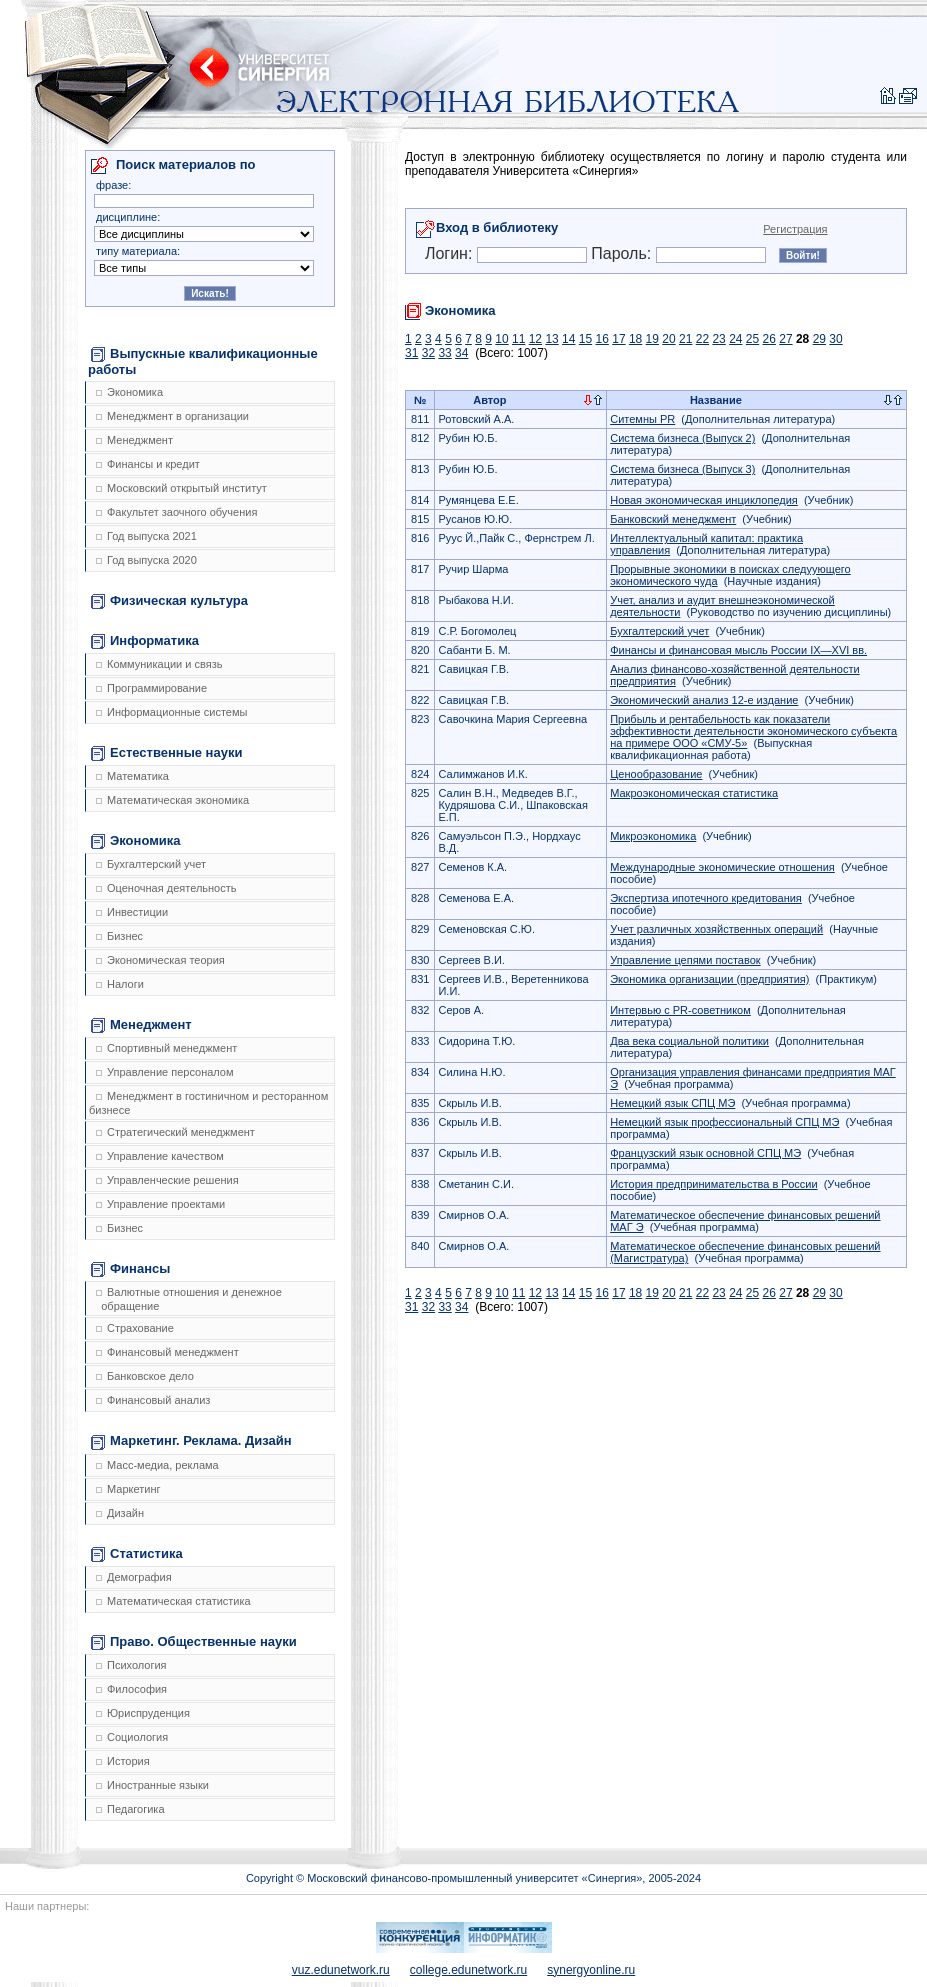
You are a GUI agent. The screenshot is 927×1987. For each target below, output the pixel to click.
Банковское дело (145, 1376)
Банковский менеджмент (673, 519)
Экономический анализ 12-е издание (704, 700)
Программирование (151, 688)
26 (769, 339)
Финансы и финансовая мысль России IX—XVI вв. (738, 650)
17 (618, 339)
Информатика (145, 641)
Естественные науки (166, 753)
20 (668, 339)
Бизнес (119, 936)
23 (718, 339)
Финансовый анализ (153, 1400)
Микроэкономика (653, 836)
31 (411, 353)
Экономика (129, 392)
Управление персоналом (165, 1072)
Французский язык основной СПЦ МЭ (705, 1153)
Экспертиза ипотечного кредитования (706, 898)
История (123, 1761)
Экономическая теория (160, 960)
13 (551, 339)
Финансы (130, 1269)
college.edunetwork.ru (468, 1970)
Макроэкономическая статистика (694, 793)
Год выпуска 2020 (146, 560)
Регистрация (795, 229)
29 (819, 339)
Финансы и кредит (148, 464)
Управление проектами (160, 1204)
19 (652, 339)
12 (535, 339)
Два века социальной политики (689, 1041)
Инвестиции (132, 912)
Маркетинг (128, 1489)
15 (585, 339)
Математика (132, 776)
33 (444, 353)
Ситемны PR (642, 419)
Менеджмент (134, 440)
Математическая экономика (172, 800)
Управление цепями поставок (685, 960)
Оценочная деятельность (166, 888)
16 (602, 339)
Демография (134, 1577)
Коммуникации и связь (159, 664)
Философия (131, 1689)
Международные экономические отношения (722, 867)
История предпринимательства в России (713, 1184)
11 (518, 339)
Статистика (137, 1554)
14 (568, 339)
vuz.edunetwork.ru (341, 1970)
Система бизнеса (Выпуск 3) (682, 469)
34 (461, 353)
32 (428, 353)
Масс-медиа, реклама (157, 1465)
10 (501, 339)
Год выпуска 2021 (146, 536)
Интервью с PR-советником (680, 1010)
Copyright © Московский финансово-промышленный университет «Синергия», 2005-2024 (473, 1878)
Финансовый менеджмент (167, 1352)
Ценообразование (656, 774)
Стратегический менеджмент (175, 1132)
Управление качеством (160, 1156)
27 (785, 339)
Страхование (135, 1328)
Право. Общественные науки (194, 1642)
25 (752, 339)
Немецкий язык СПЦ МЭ (672, 1103)
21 (685, 339)
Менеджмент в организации (172, 416)
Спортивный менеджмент (166, 1048)
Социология (132, 1737)
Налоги (120, 984)
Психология (131, 1665)
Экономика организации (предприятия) (709, 979)
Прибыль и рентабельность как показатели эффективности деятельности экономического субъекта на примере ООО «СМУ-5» (753, 731)
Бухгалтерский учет (151, 864)
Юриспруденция (143, 1713)
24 (735, 339)
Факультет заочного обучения (176, 512)
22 (702, 339)
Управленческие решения (167, 1180)
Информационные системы (171, 712)
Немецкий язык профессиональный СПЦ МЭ (724, 1122)
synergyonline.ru (591, 1970)
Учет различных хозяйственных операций (716, 929)
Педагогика (130, 1809)
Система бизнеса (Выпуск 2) (682, 438)
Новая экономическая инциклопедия (704, 500)
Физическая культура (169, 601)
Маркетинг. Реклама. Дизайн (191, 1441)
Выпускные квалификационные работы (203, 361)
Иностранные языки (152, 1785)
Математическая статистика (173, 1601)
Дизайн (120, 1513)
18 (635, 339)
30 (835, 339)
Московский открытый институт (181, 488)
